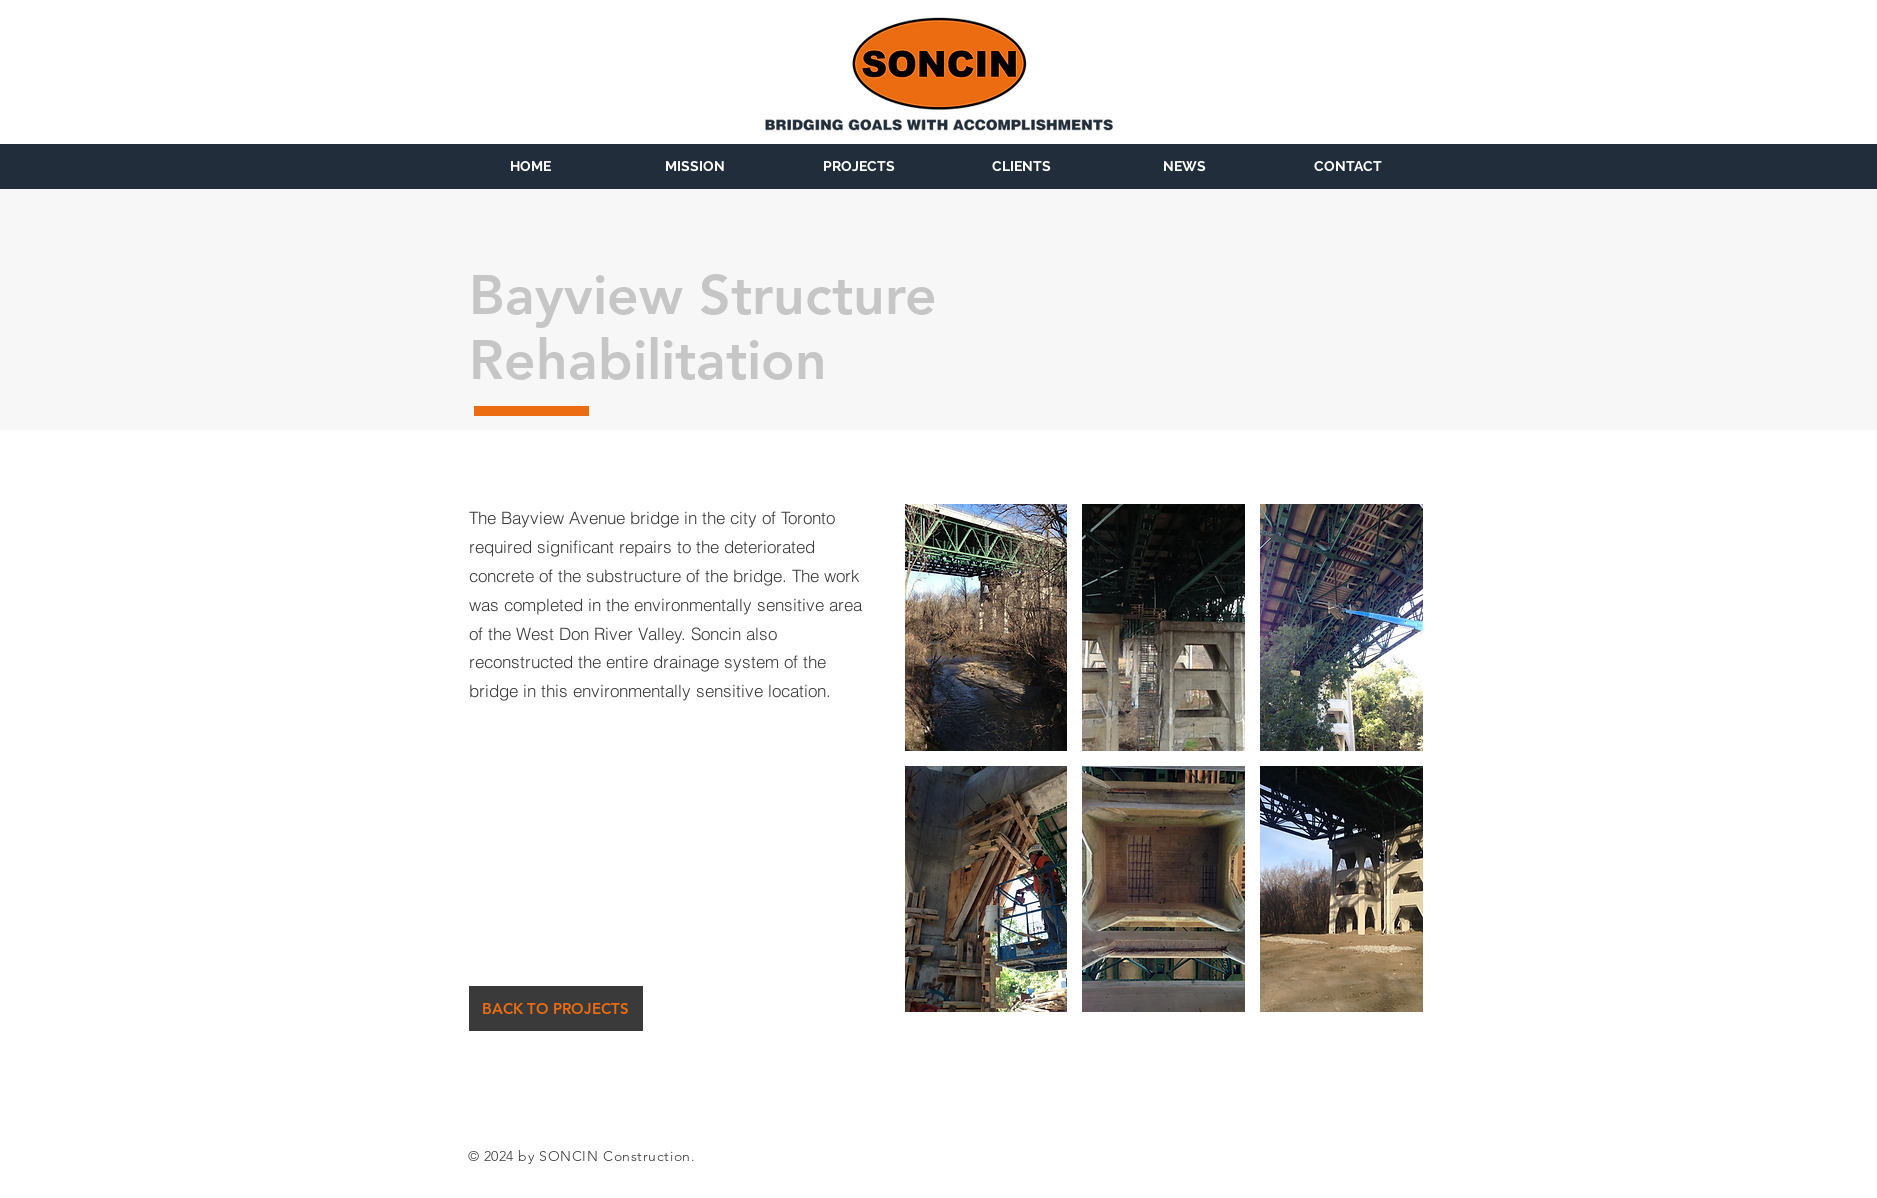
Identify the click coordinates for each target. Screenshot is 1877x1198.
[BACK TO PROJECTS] (556, 1008)
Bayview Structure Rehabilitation (703, 328)
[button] (986, 627)
